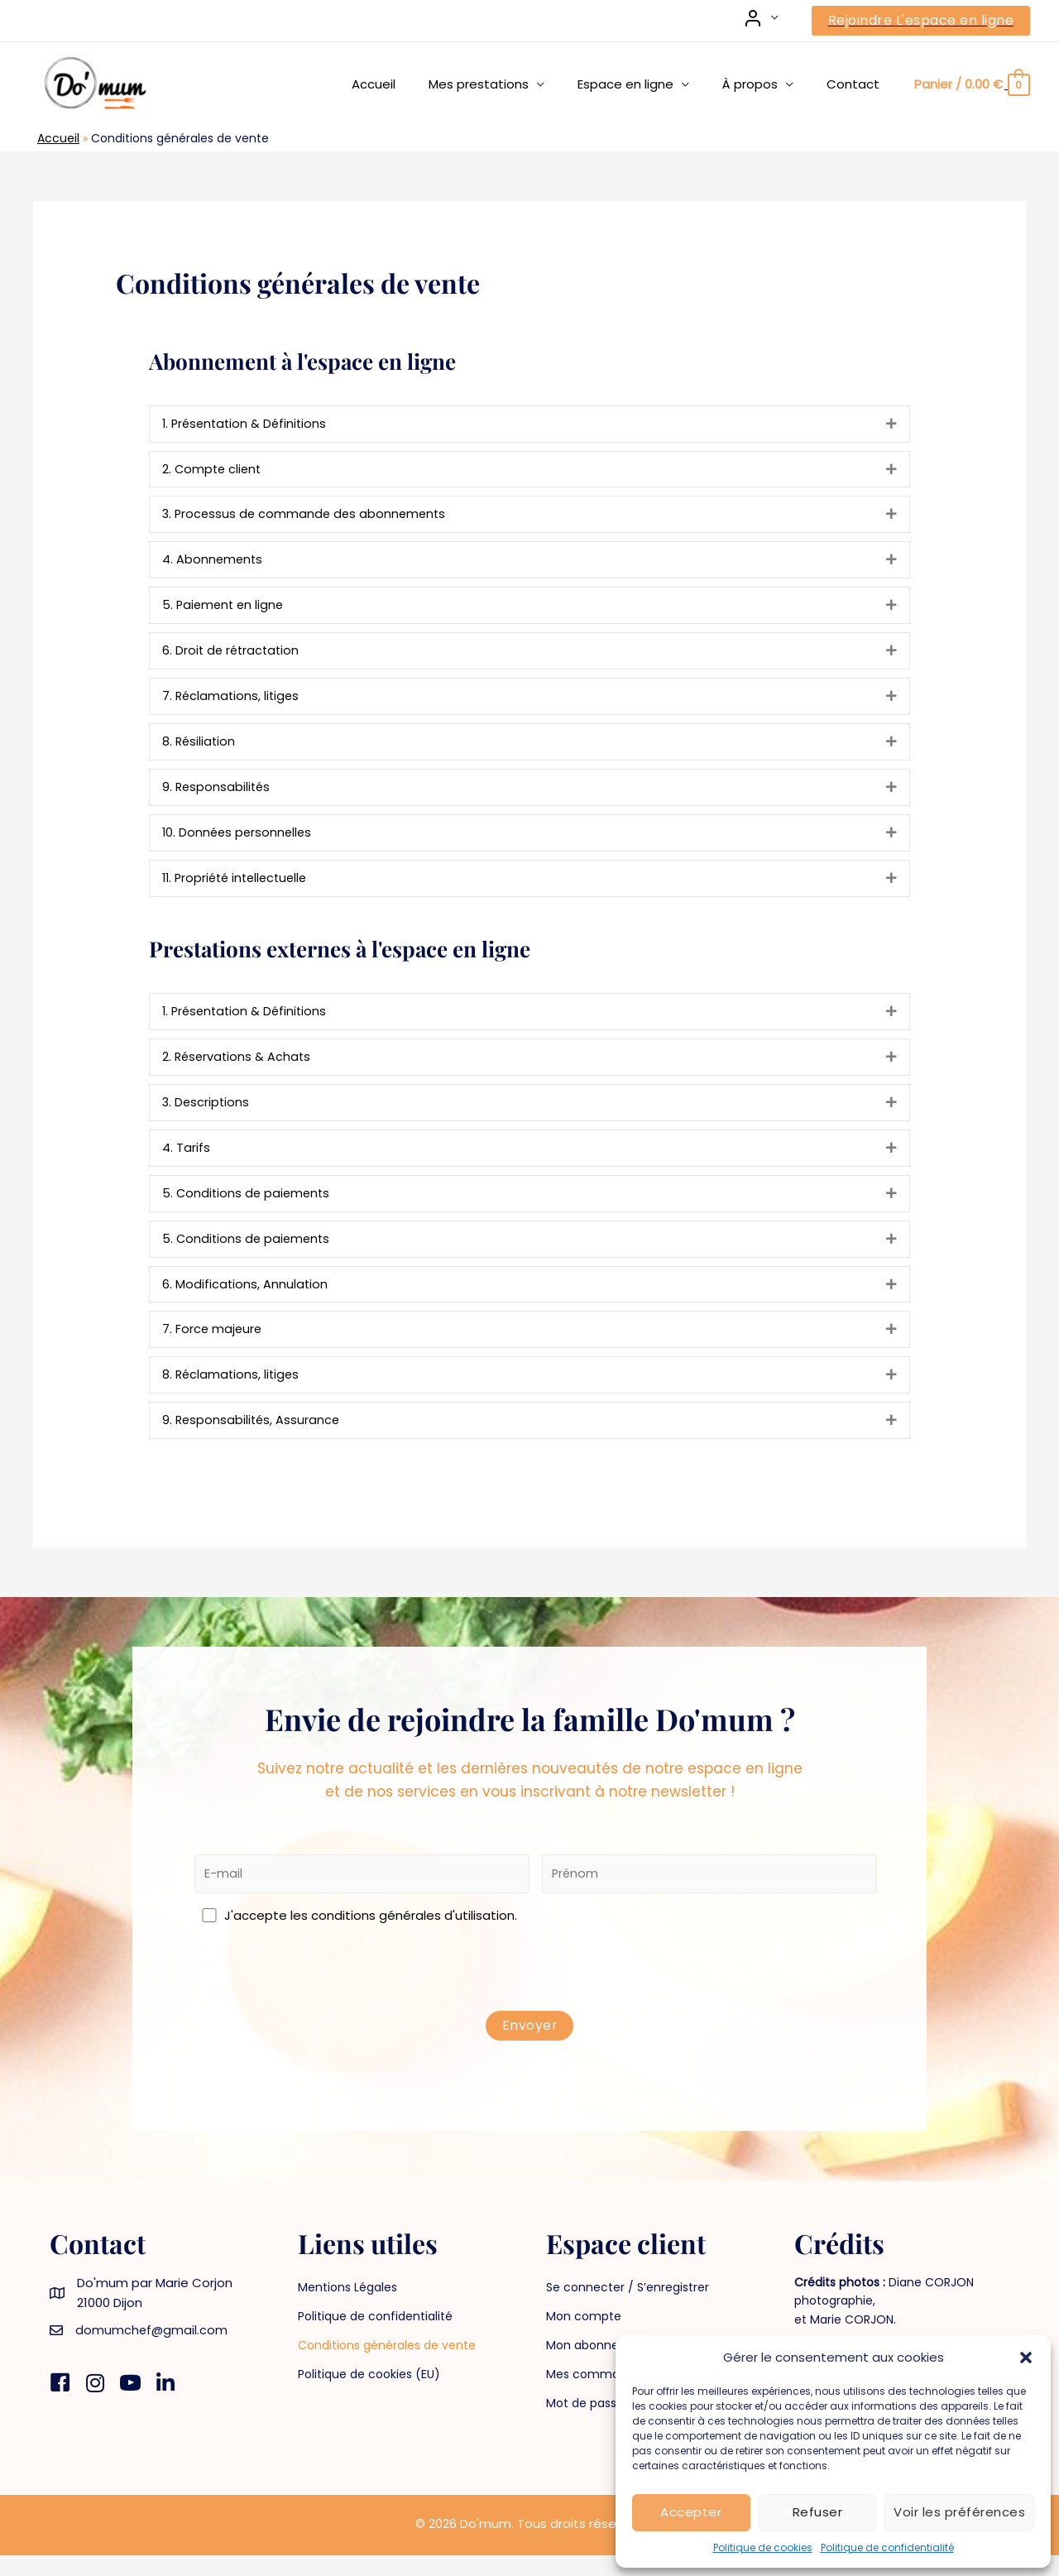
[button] (1026, 2357)
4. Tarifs (186, 1160)
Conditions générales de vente (387, 2366)
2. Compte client (213, 470)
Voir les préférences (959, 2512)
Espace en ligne (646, 84)
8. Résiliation (199, 748)
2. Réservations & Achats (238, 1068)
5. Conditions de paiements (248, 1207)
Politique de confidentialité (887, 2547)
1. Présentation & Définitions (247, 424)
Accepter (690, 2512)
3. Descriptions (207, 1114)
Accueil (411, 84)
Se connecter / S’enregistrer (627, 2308)
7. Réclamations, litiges (232, 702)
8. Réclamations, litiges (232, 1392)
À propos (762, 84)
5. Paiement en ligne (225, 609)
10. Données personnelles (239, 841)
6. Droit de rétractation (233, 655)
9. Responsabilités (217, 795)
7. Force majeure (213, 1346)
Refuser (818, 2512)
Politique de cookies (762, 2547)
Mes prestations (508, 84)
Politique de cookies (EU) (369, 2395)
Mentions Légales (347, 2308)
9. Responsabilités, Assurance (252, 1438)
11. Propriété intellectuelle (239, 887)
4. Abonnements (213, 563)
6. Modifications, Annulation (245, 1299)
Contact (857, 84)
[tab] (529, 424)
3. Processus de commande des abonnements (307, 516)
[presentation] (536, 1992)
